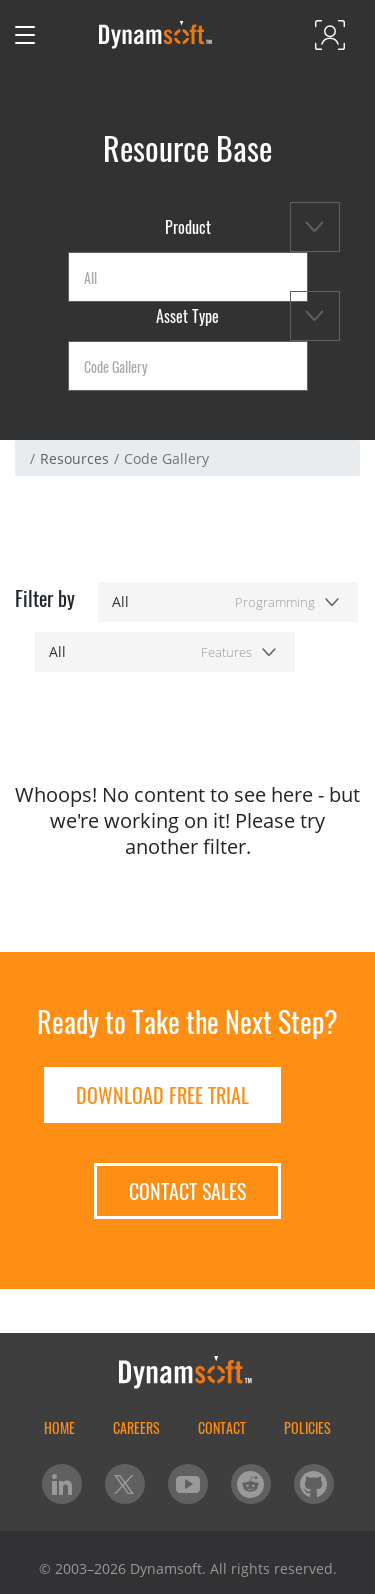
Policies (307, 1427)
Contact (222, 1427)
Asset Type (187, 316)
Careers (136, 1427)
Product (188, 227)
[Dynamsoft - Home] (156, 35)
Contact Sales (187, 1191)
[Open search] (67, 35)
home (59, 1427)
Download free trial (162, 1095)
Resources (74, 458)
